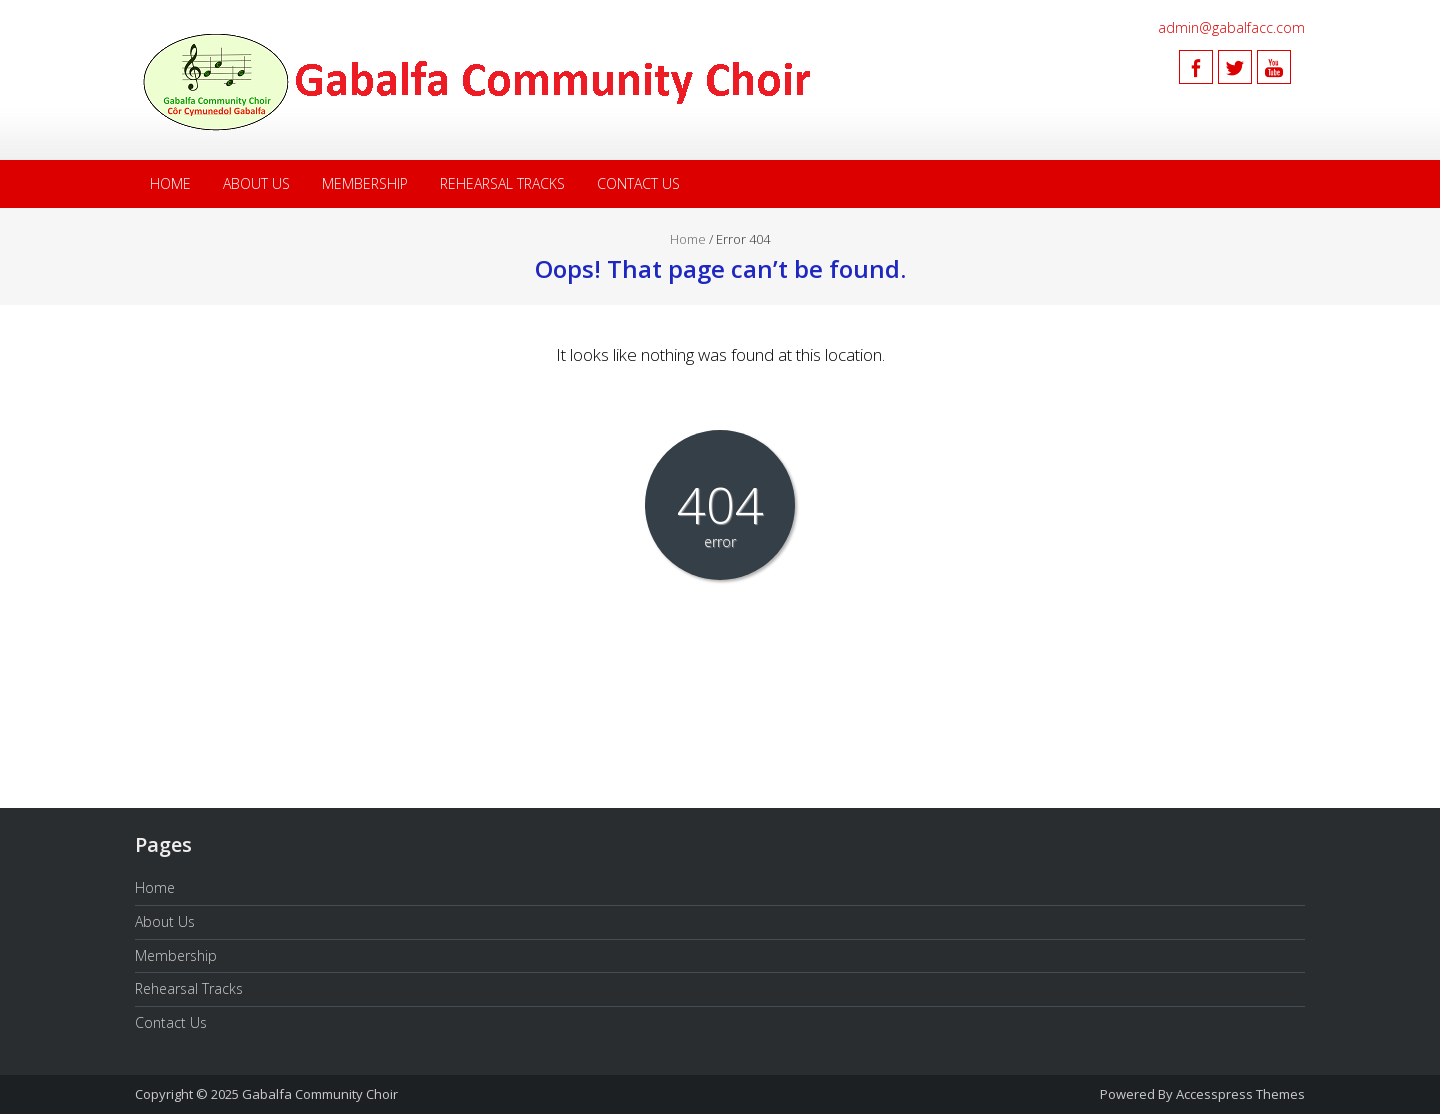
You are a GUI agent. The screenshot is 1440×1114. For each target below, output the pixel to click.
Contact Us (638, 183)
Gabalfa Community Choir (320, 1094)
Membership (365, 183)
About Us (256, 183)
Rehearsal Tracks (502, 183)
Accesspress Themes (1240, 1094)
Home (170, 183)
